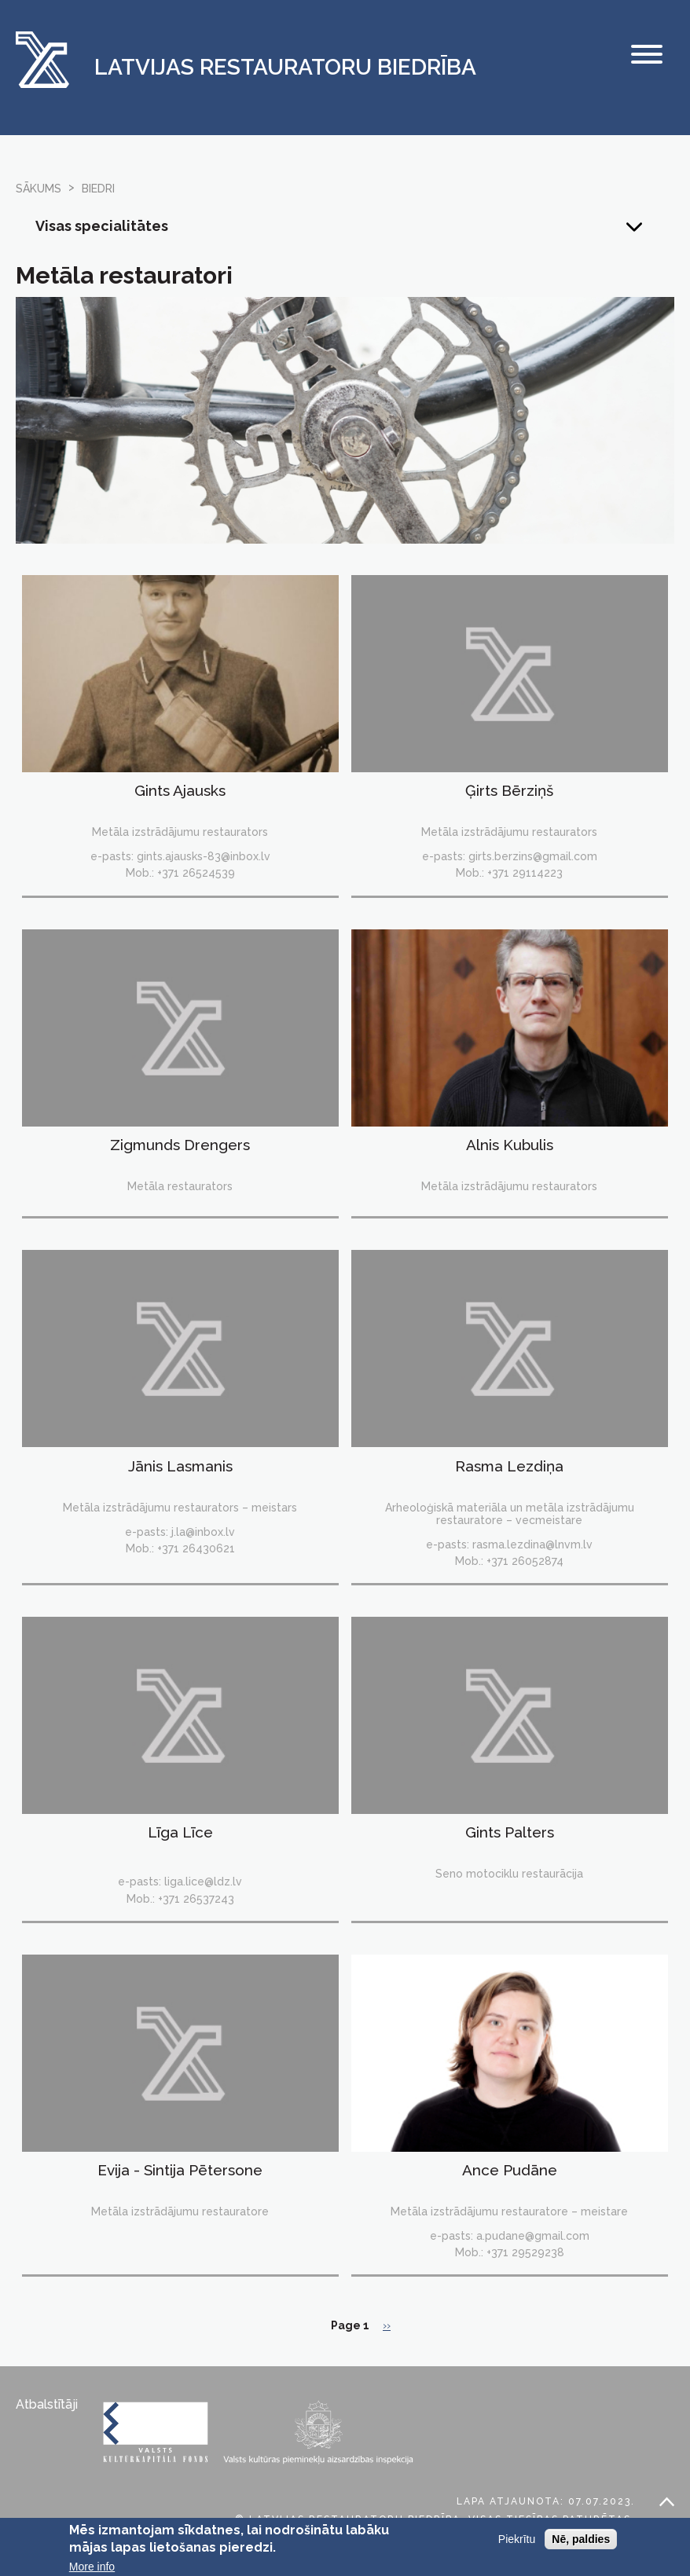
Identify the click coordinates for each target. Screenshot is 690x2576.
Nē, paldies (581, 2544)
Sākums (38, 188)
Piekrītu (516, 2544)
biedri (98, 188)
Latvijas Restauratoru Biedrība (285, 67)
